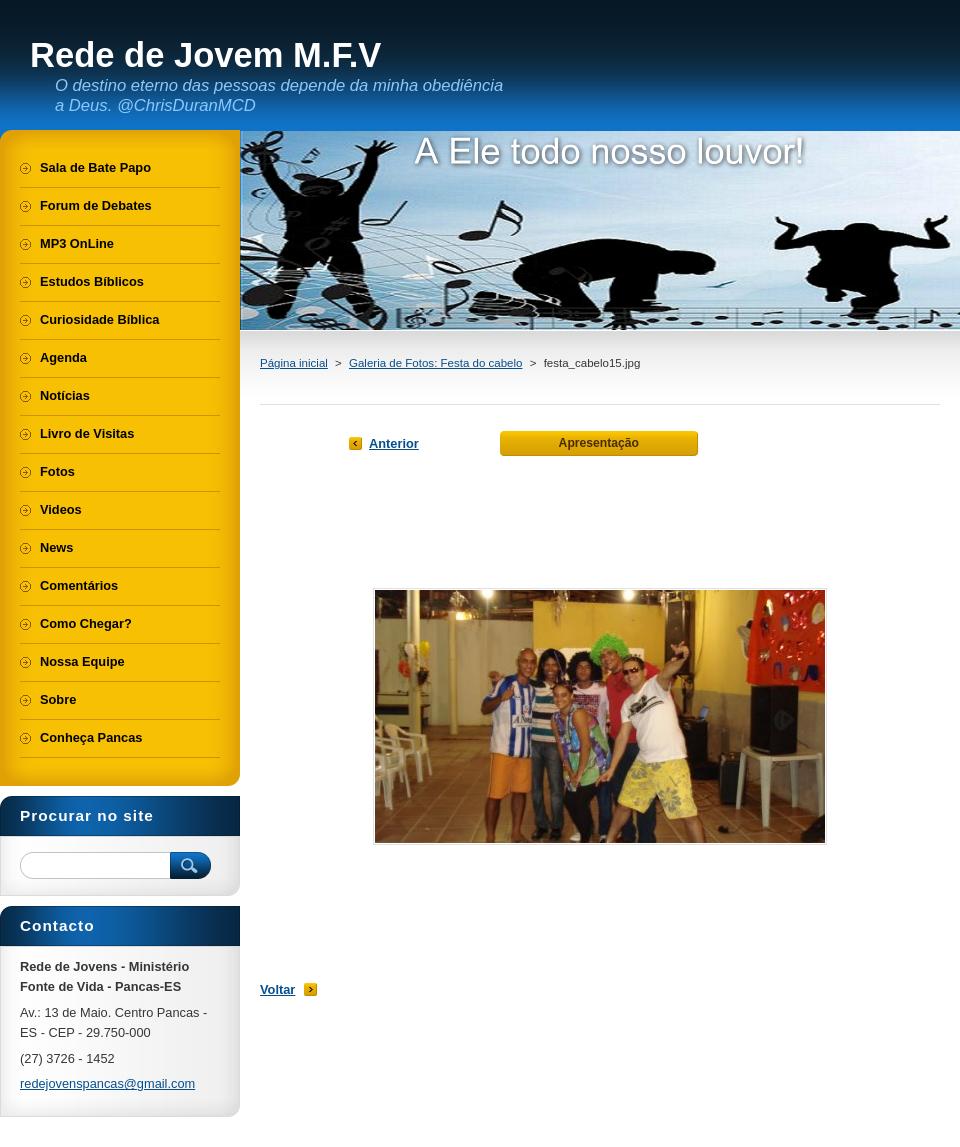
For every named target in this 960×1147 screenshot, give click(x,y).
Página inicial (294, 363)
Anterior (394, 443)
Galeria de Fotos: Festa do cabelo (435, 363)
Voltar (277, 989)
